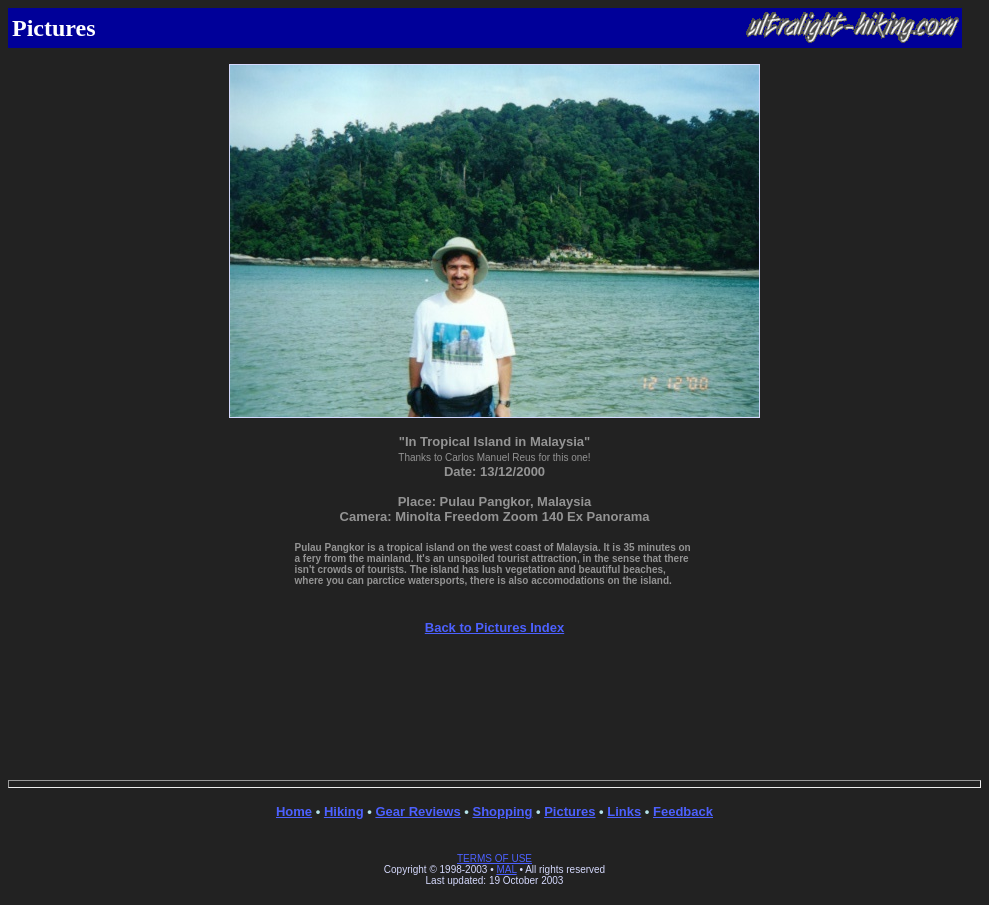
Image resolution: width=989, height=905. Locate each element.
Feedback (683, 811)
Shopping (502, 811)
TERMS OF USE (494, 858)
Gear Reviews (417, 811)
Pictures (569, 811)
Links (624, 811)
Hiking (344, 811)
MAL (506, 869)
